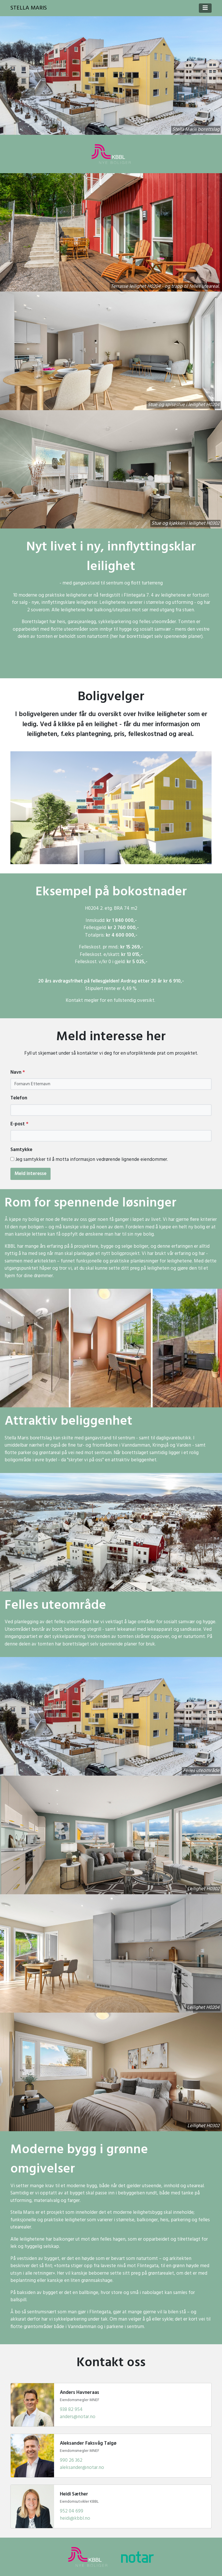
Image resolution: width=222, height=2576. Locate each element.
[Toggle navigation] (205, 8)
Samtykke (21, 1150)
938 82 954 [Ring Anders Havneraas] (71, 2410)
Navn (17, 1072)
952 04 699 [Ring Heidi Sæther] (71, 2511)
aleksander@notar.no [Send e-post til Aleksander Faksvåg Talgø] (82, 2468)
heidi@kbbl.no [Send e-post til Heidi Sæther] (75, 2518)
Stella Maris (28, 8)
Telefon (18, 1098)
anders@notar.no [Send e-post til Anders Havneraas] (77, 2417)
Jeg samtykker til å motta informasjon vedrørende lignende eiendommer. (91, 1159)
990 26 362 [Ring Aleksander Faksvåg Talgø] (71, 2460)
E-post (19, 1124)
